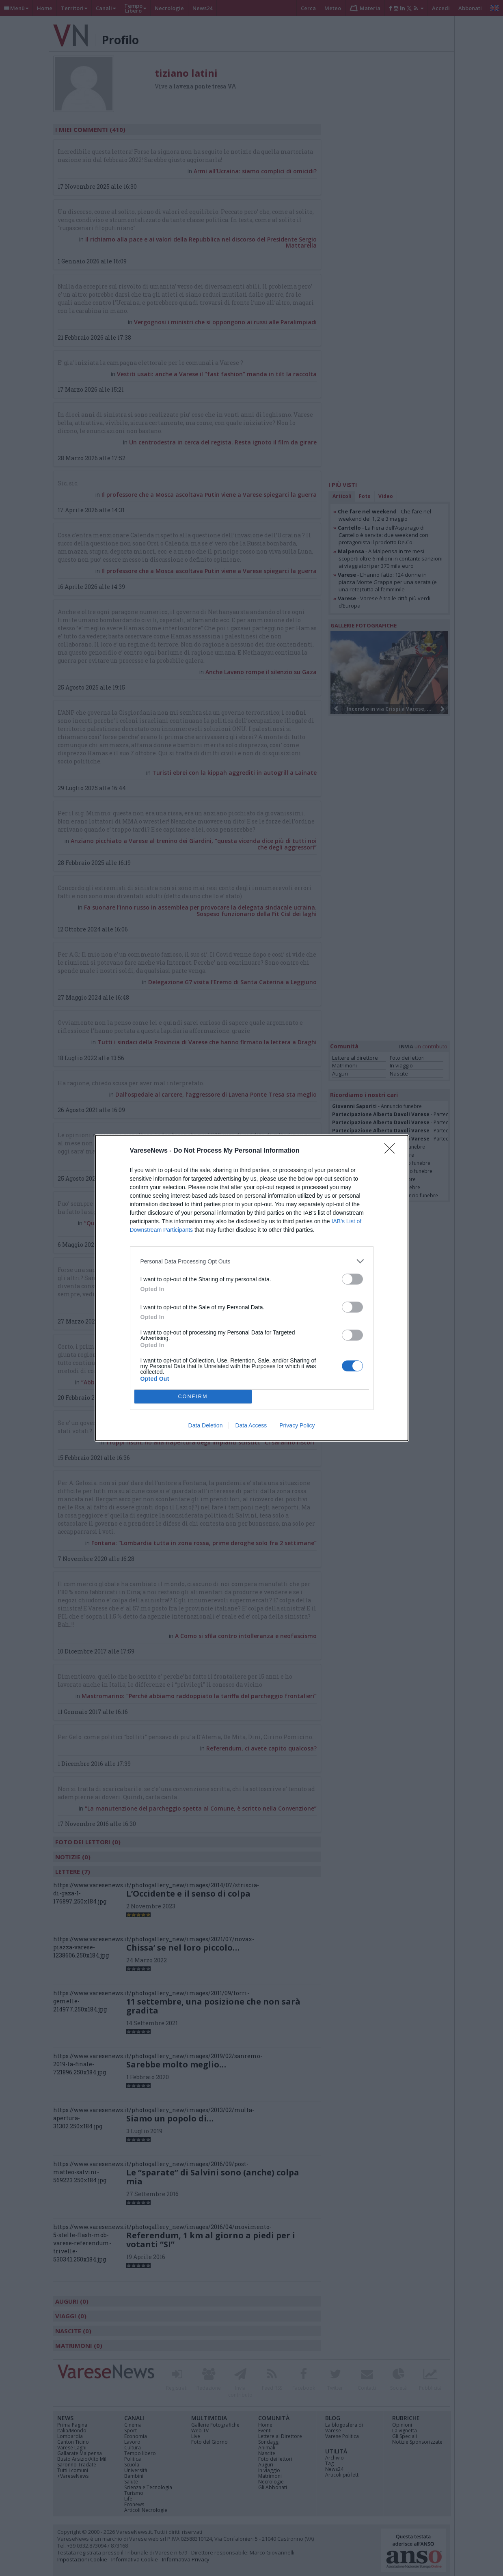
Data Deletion (205, 1425)
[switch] (352, 1279)
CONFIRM (193, 1397)
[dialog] (251, 1288)
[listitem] (251, 1261)
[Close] (392, 1151)
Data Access (251, 1425)
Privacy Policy (297, 1425)
